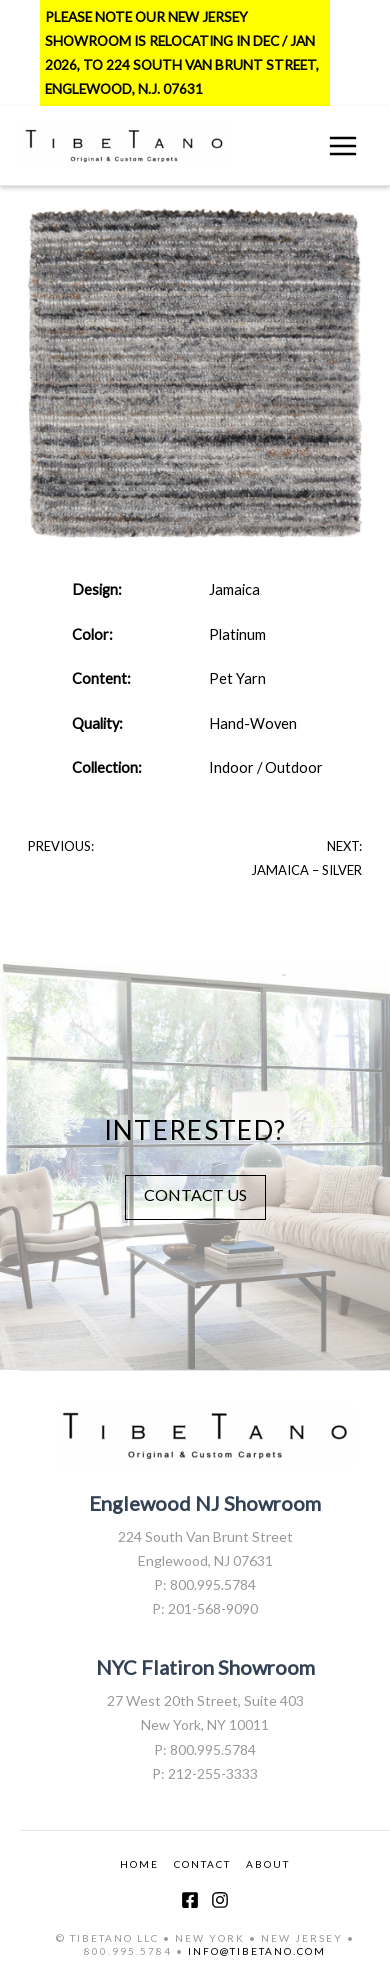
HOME (139, 1864)
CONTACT (202, 1864)
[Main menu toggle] (343, 146)
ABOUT (268, 1864)
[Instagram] (220, 1900)
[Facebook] (190, 1900)
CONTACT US (195, 1194)
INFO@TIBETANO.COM (257, 1951)
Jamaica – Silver (306, 870)
